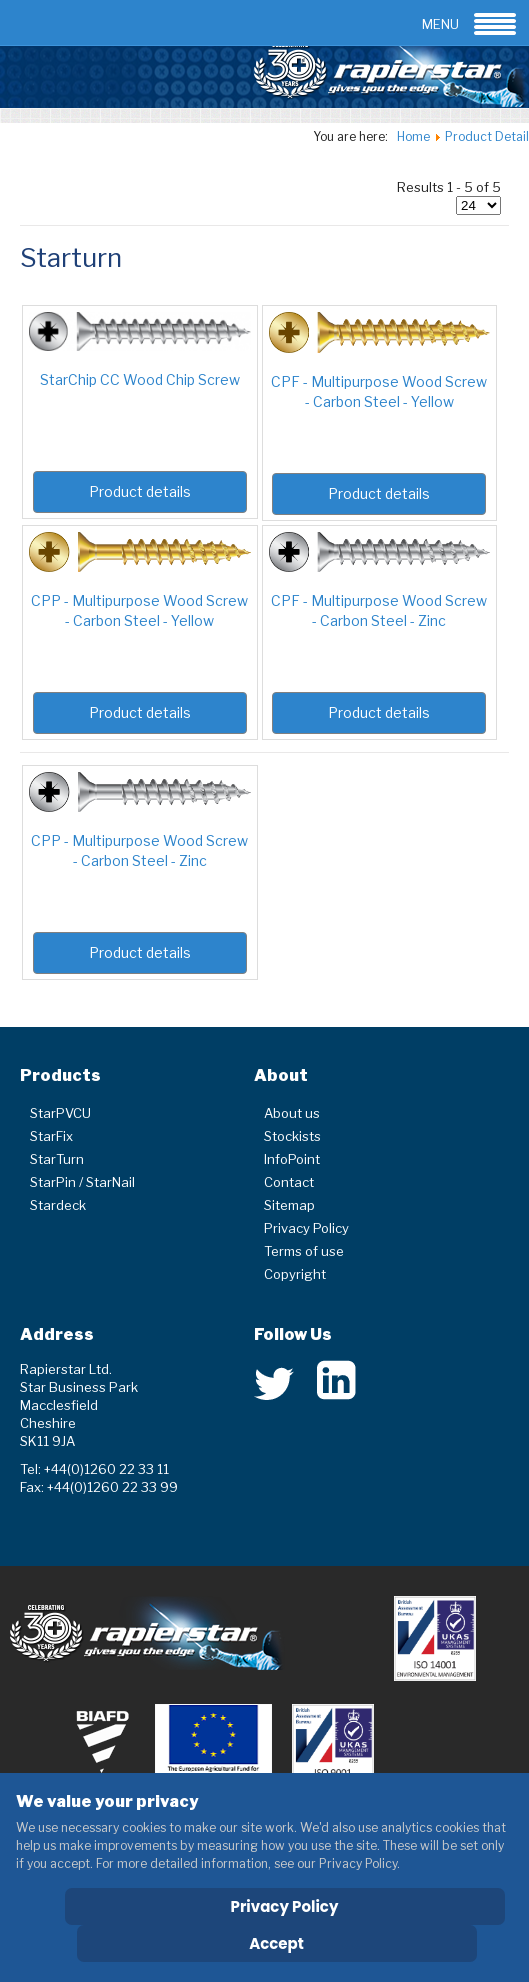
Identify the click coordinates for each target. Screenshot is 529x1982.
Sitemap (289, 1205)
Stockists (292, 1136)
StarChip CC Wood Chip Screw (140, 379)
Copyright (295, 1274)
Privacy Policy (306, 1228)
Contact (289, 1182)
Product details (140, 491)
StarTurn (57, 1159)
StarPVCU (60, 1113)
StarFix (51, 1136)
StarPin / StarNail (82, 1182)
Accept (276, 1943)
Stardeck (58, 1205)
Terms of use (304, 1251)
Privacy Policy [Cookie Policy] (285, 1906)
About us (292, 1113)
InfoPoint (292, 1159)
